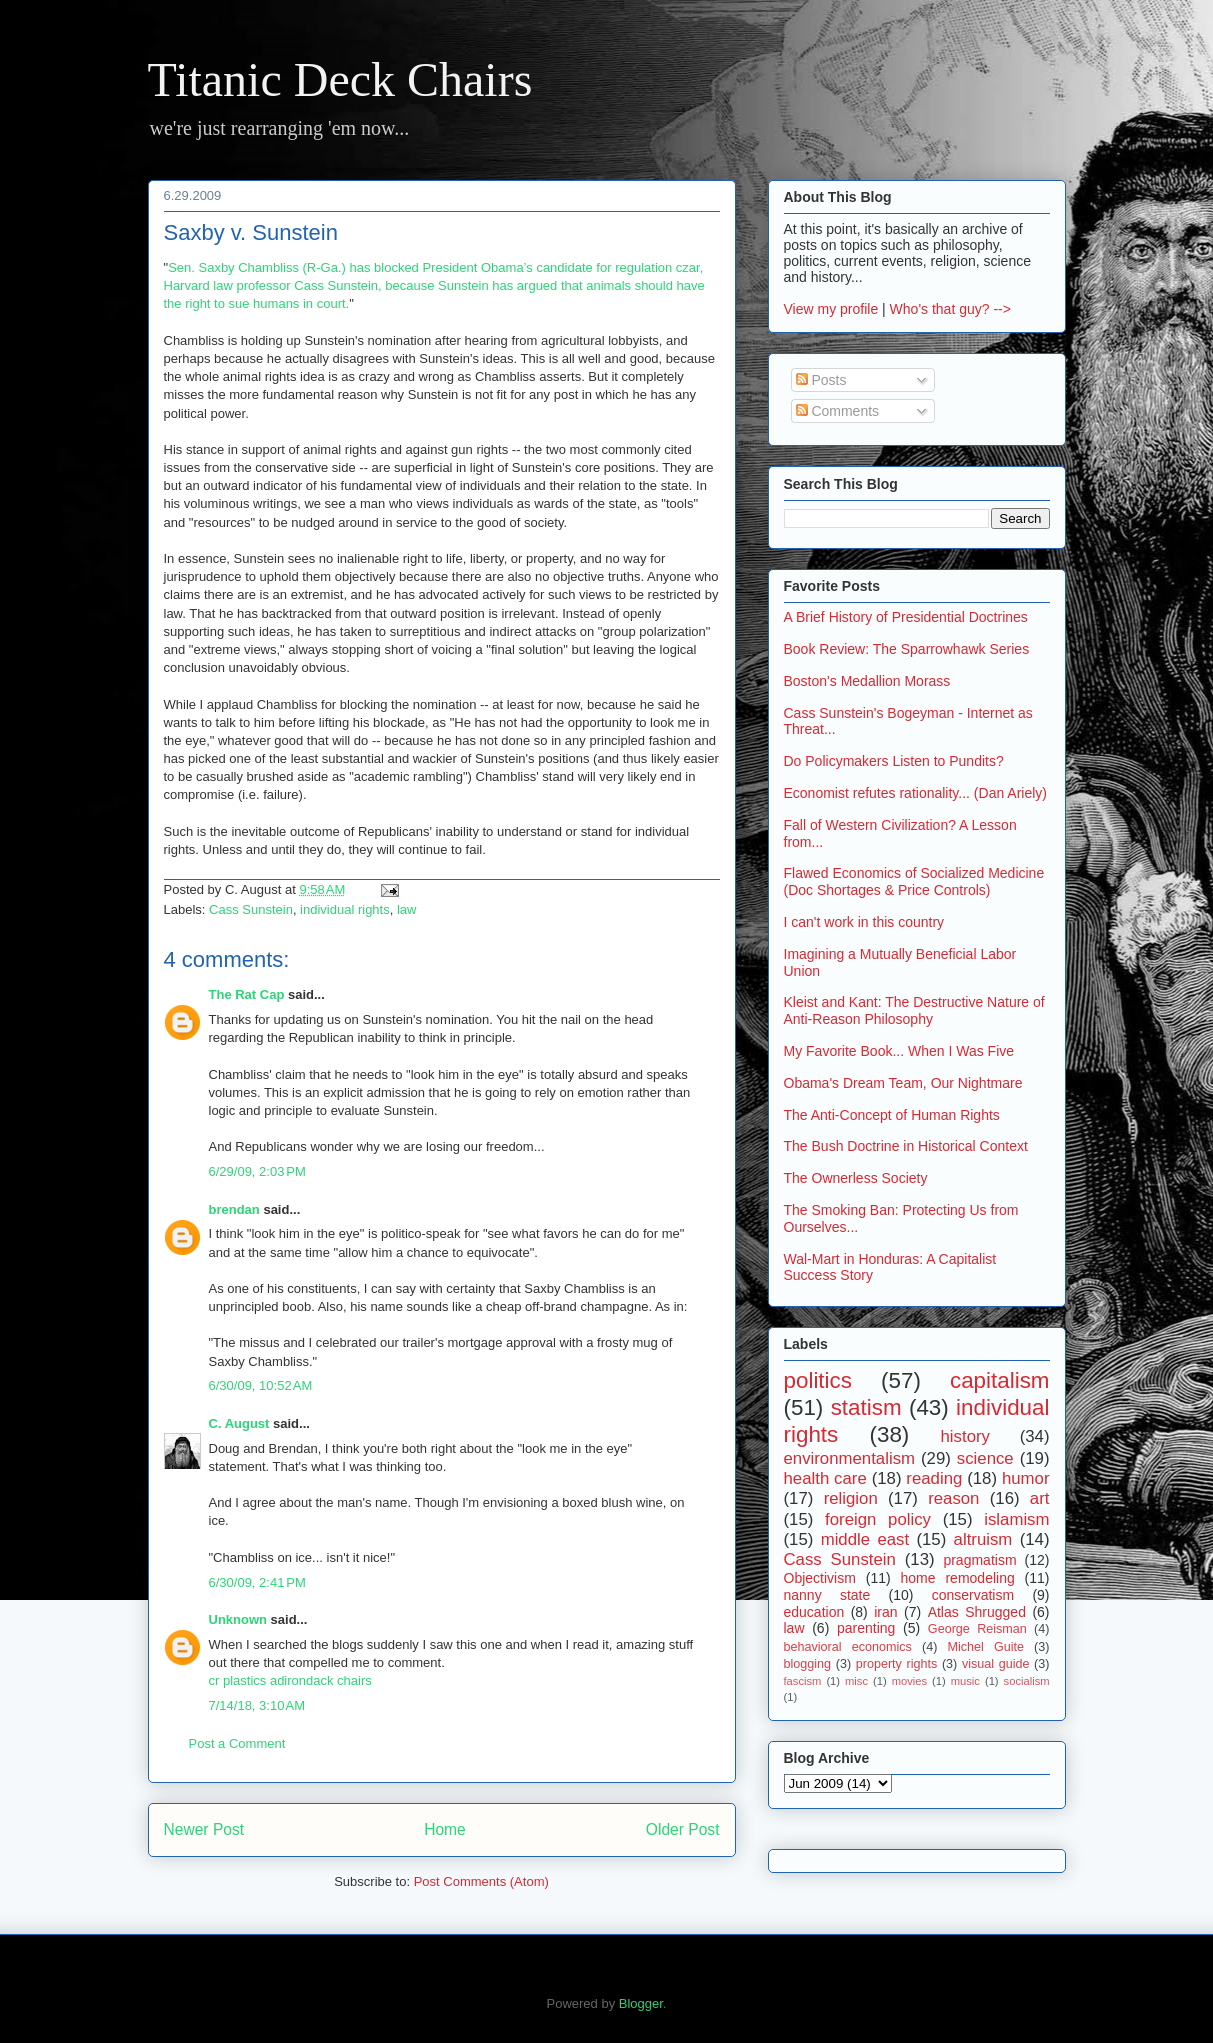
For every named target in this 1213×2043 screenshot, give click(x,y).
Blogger (641, 2003)
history (965, 1436)
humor (1026, 1478)
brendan (234, 1209)
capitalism (1000, 1380)
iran (885, 1612)
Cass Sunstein (251, 909)
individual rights (345, 909)
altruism (983, 1539)
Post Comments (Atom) (481, 1881)
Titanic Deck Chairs (340, 79)
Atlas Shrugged (977, 1612)
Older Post (683, 1829)
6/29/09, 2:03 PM (257, 1171)
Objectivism (820, 1578)
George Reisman (977, 1629)
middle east (865, 1539)
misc (856, 1681)
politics (818, 1380)
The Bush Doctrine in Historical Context (906, 1146)
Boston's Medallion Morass (867, 681)
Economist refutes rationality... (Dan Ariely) (916, 793)
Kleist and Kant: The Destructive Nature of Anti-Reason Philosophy (914, 1010)
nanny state (827, 1595)
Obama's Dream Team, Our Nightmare (903, 1083)
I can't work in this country (864, 922)
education (814, 1612)
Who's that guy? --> (950, 309)
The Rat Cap (247, 994)
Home (445, 1829)
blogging (808, 1664)
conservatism (973, 1595)
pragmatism (979, 1560)
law (407, 909)
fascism (803, 1681)
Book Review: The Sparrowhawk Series (907, 649)
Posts (821, 380)
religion (851, 1498)
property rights (897, 1664)
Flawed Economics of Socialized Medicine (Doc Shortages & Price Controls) (914, 881)
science (985, 1458)
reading (934, 1478)
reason (953, 1498)
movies (909, 1681)
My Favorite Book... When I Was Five (899, 1051)
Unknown (238, 1619)
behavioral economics (848, 1647)
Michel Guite (985, 1647)
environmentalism (850, 1458)
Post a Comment (237, 1743)
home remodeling (958, 1578)
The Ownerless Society (856, 1178)
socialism (1027, 1681)
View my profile (831, 309)
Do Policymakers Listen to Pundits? (894, 761)
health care (825, 1478)
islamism (1016, 1519)
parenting (866, 1628)
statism (866, 1407)
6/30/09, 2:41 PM (257, 1582)
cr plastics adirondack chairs (290, 1680)
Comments (838, 411)
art (1040, 1498)
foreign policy (878, 1519)
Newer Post (204, 1829)
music (965, 1681)
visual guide (996, 1664)
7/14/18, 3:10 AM (257, 1705)
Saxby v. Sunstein (251, 232)
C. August (239, 1423)
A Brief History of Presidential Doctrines (906, 617)
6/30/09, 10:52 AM (261, 1385)
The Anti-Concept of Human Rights (892, 1115)
